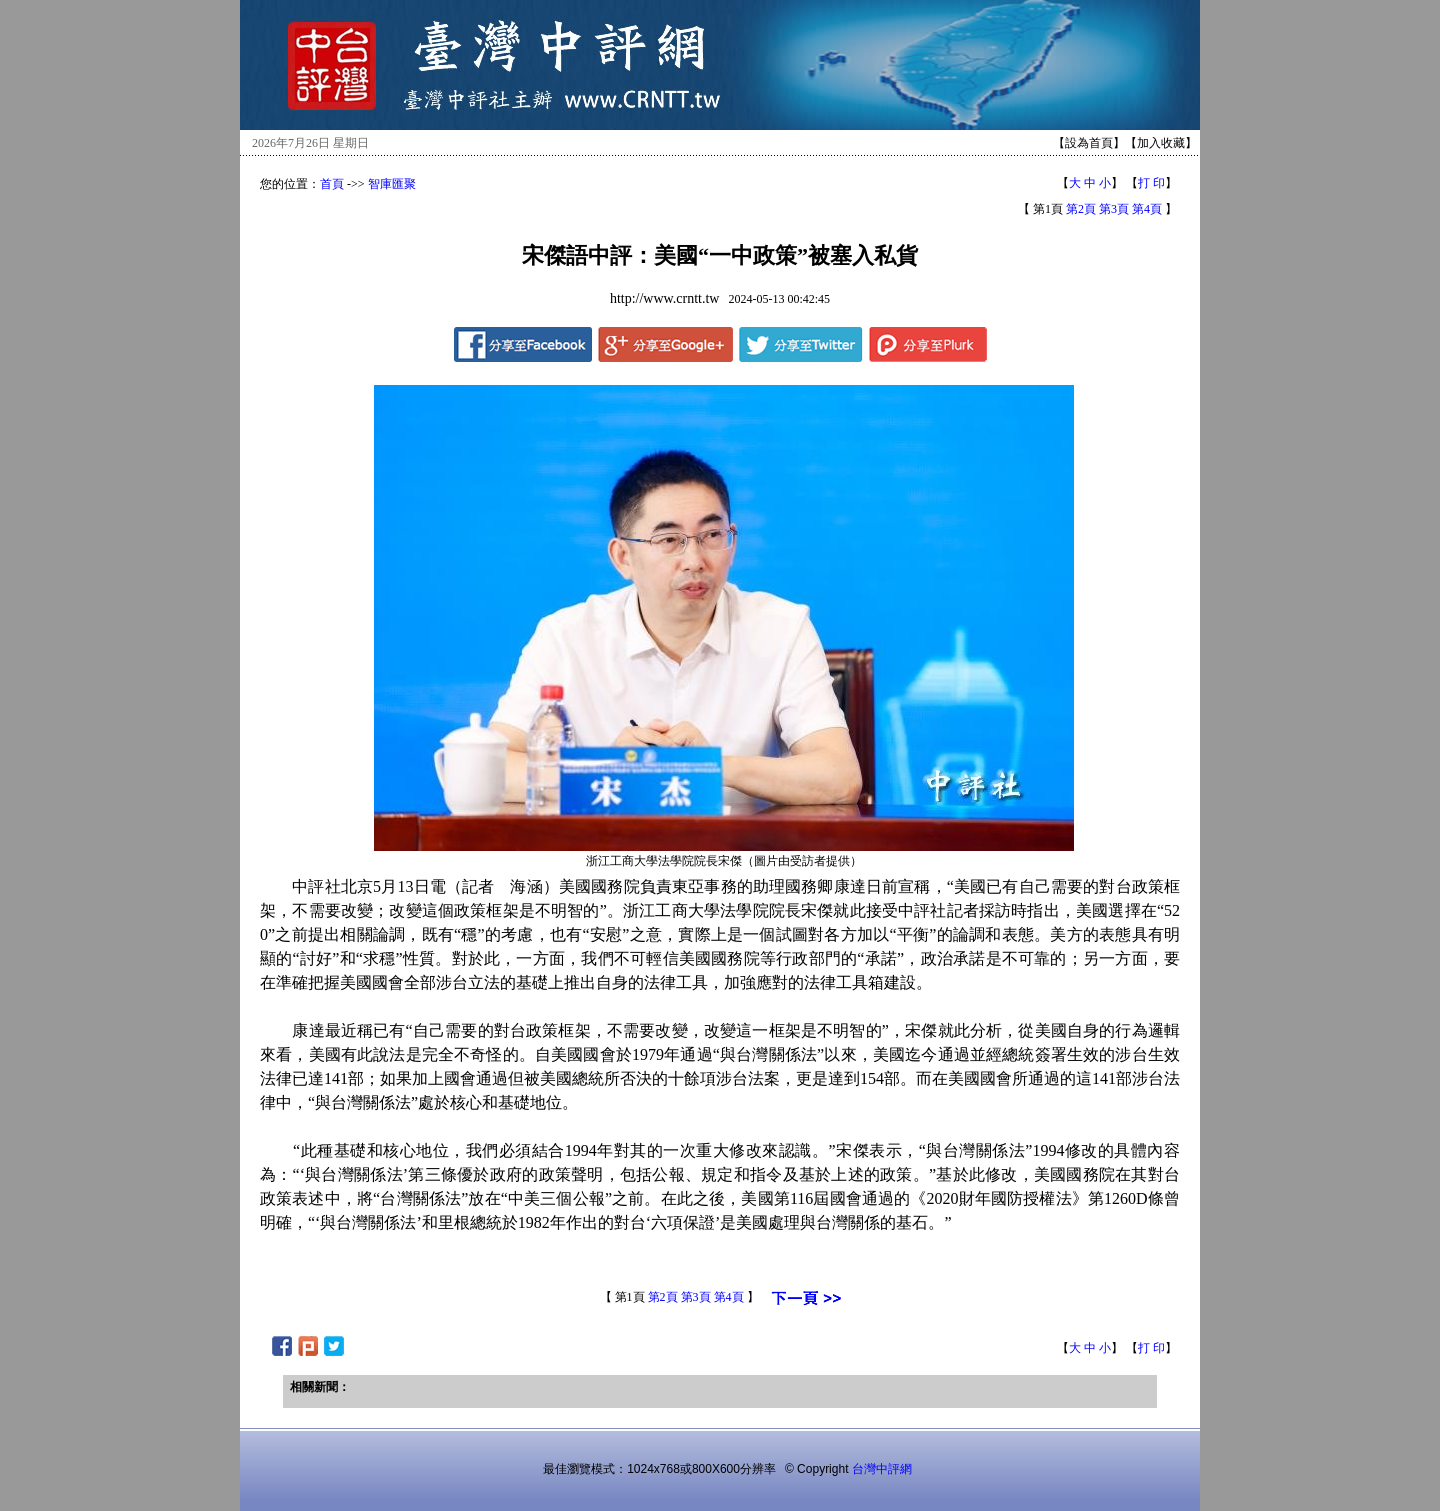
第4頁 (1147, 209)
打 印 (1151, 183)
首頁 (332, 184)
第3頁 (1114, 209)
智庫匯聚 (392, 184)
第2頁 (1081, 209)
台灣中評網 (882, 1469)
